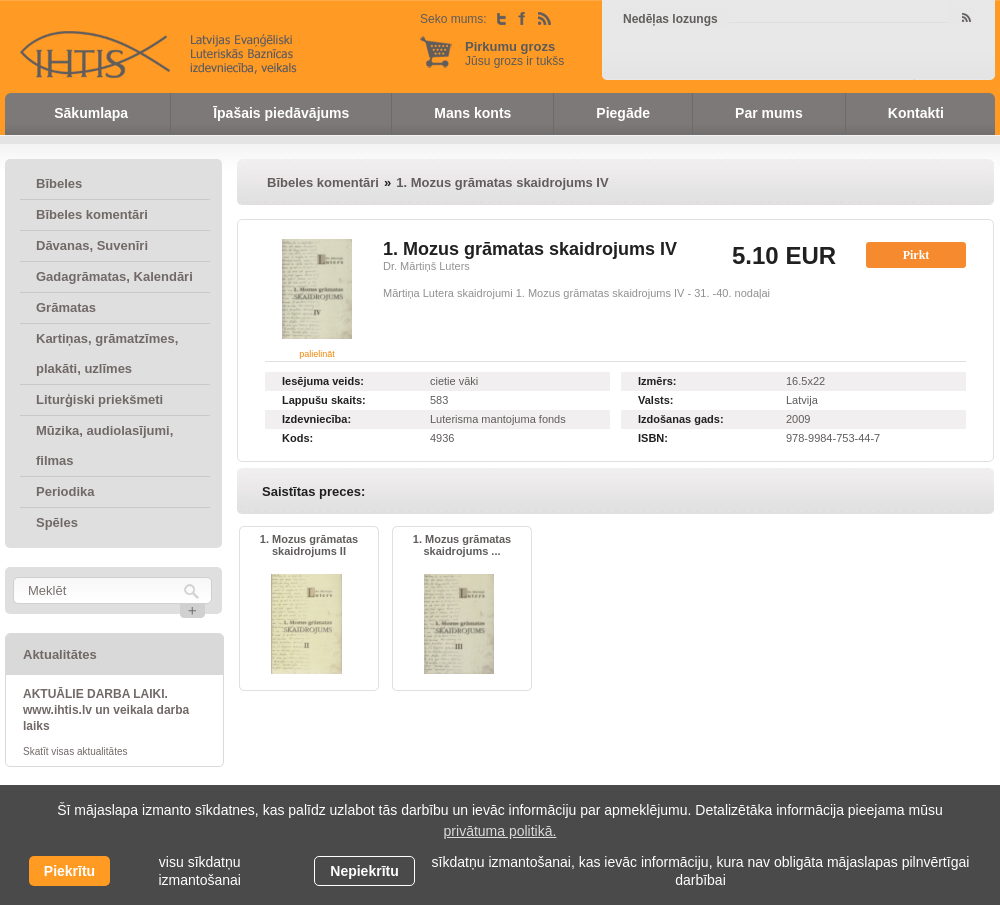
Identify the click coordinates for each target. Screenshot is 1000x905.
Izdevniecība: (316, 419)
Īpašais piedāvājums (281, 113)
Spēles (57, 522)
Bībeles (59, 183)
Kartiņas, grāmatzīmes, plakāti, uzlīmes (107, 353)
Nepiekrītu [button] (364, 871)
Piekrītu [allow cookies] (69, 871)
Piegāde (623, 113)
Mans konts (472, 113)
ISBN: (653, 438)
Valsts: (655, 400)
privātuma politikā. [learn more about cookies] (500, 831)
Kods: (297, 438)
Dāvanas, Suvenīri (92, 245)
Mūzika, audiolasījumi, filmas (104, 445)
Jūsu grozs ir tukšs (514, 53)
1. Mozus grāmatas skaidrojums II (309, 545)
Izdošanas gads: (681, 419)
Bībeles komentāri (92, 214)
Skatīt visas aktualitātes (75, 751)
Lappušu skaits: (324, 400)
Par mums (769, 113)
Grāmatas (66, 307)
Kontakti (916, 113)
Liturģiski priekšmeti (99, 399)
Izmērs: (657, 381)
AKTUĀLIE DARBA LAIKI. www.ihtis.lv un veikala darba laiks (106, 710)
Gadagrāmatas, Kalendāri (114, 276)
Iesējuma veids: (323, 381)
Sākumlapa (91, 113)
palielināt (317, 354)
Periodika (65, 491)
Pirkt (916, 255)
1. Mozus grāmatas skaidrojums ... (462, 545)
